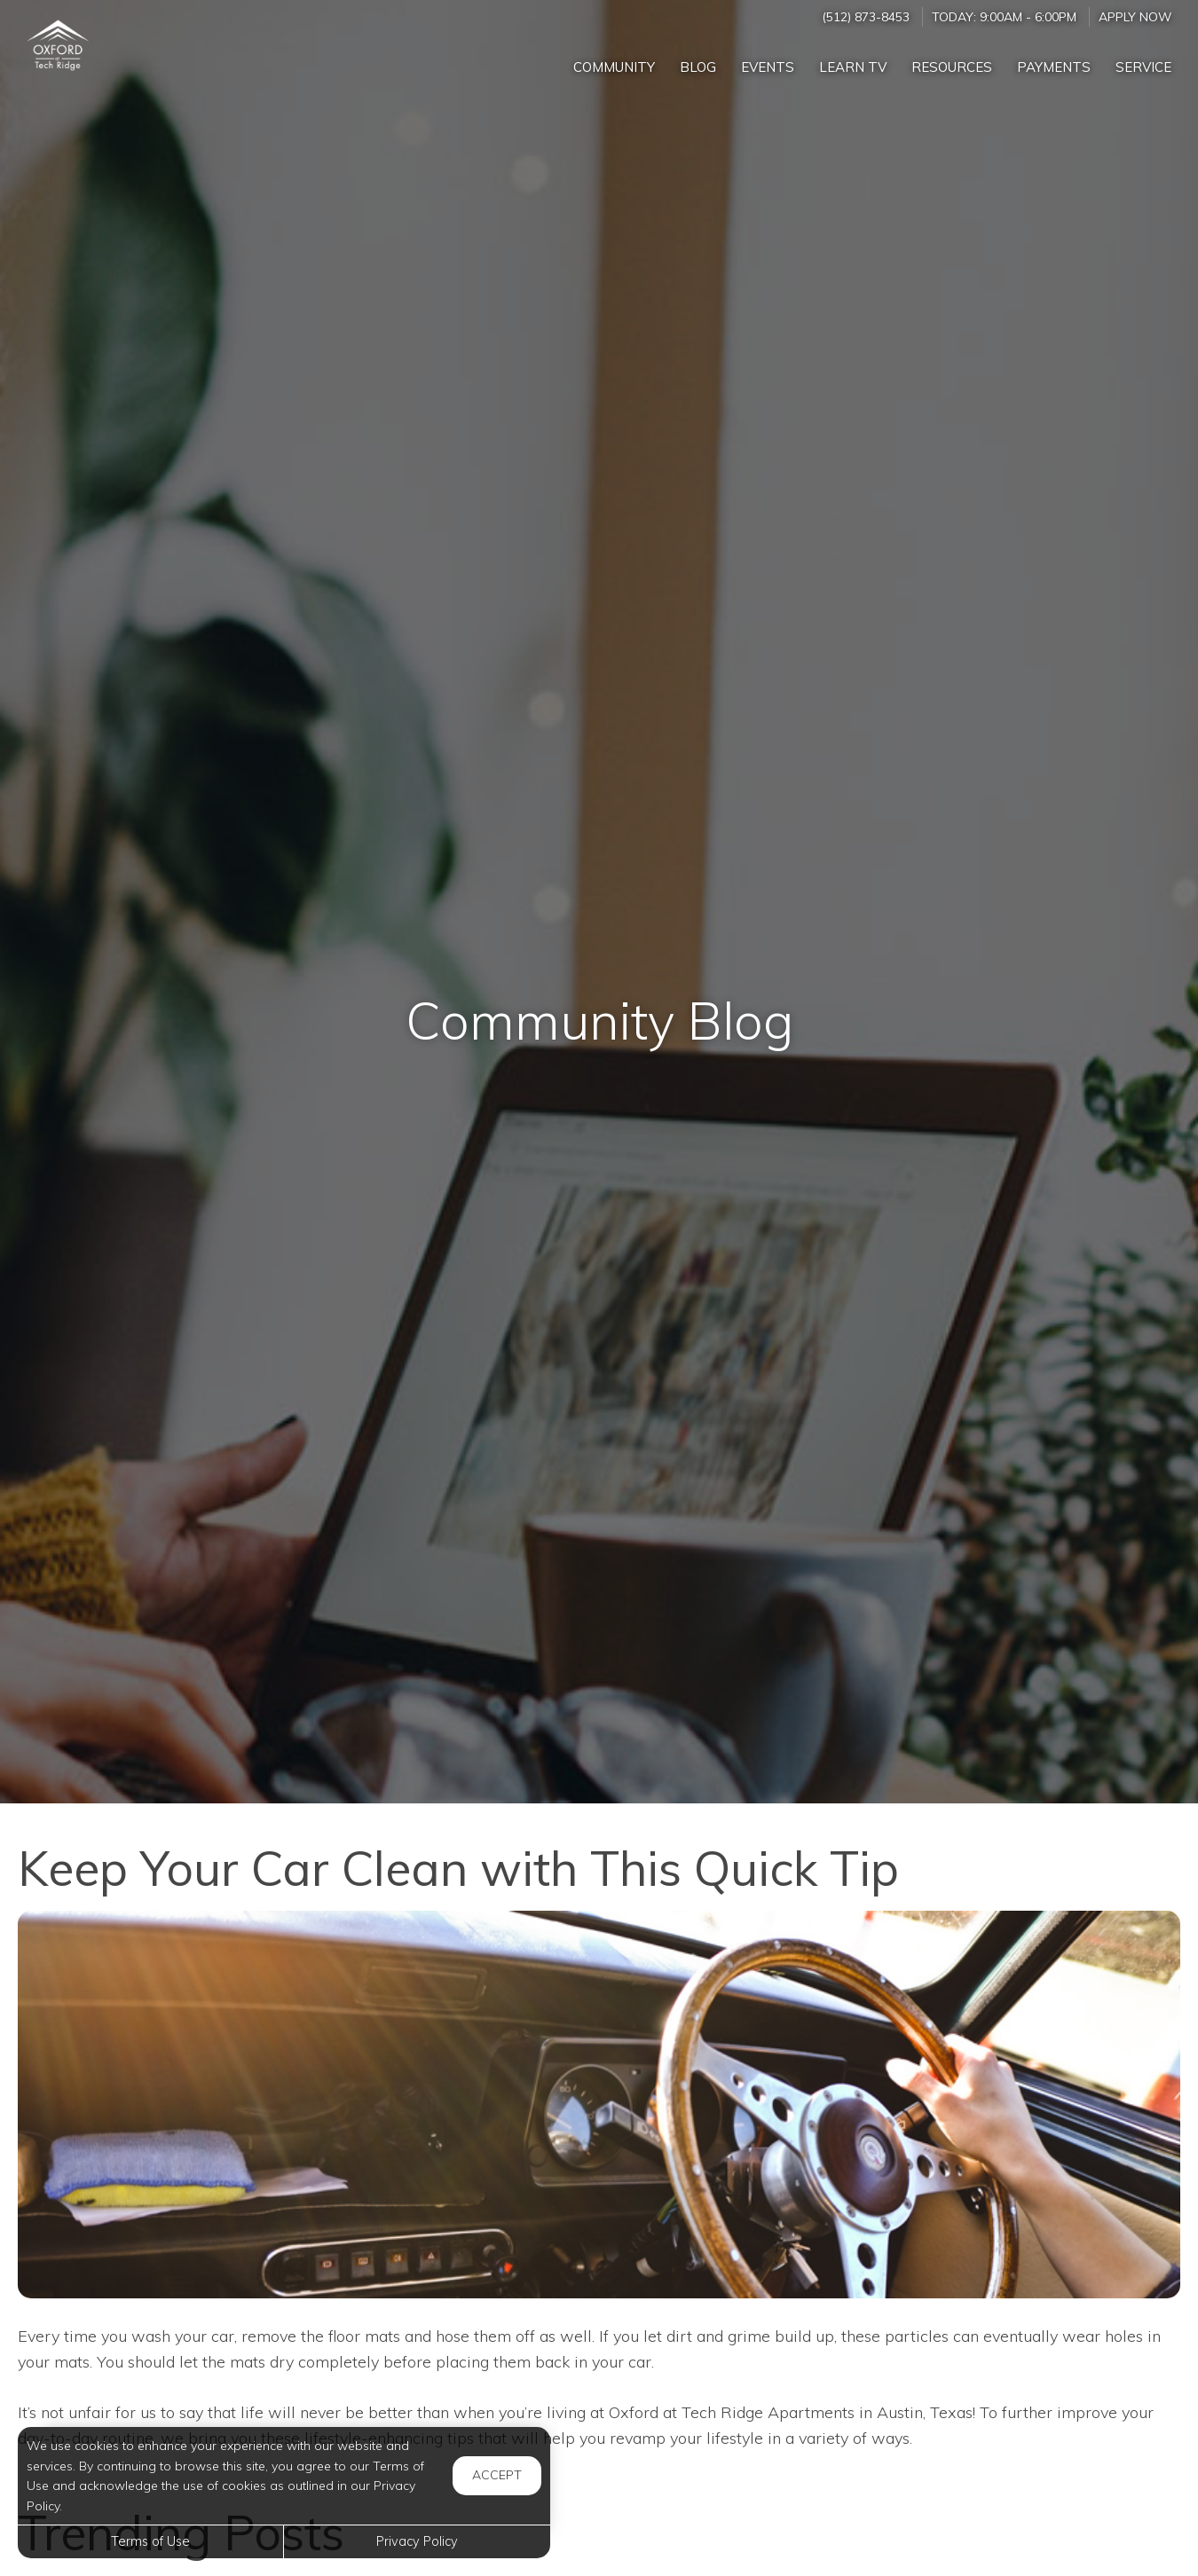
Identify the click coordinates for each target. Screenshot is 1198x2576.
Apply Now (1135, 16)
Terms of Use (150, 2541)
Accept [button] (497, 2475)
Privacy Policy (417, 2541)
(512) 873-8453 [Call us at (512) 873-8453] (866, 16)
